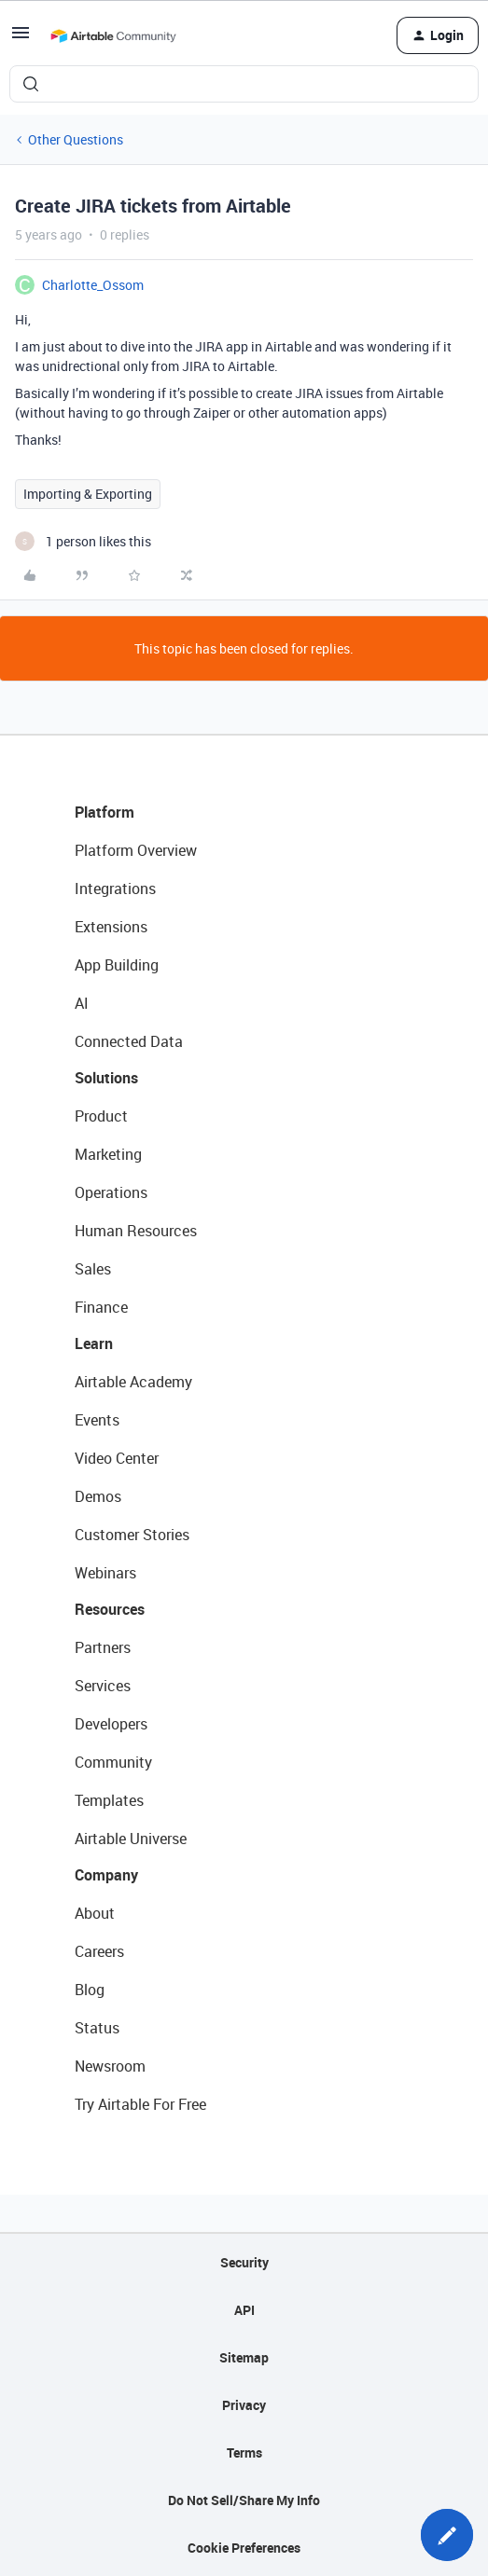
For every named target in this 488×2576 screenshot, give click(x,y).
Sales (93, 1269)
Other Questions (75, 139)
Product (101, 1116)
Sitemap (244, 2357)
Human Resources (136, 1230)
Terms (244, 2452)
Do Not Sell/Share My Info (244, 2500)
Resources (110, 1609)
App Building (117, 965)
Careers (99, 1951)
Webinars (105, 1573)
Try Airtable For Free (140, 2104)
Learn (94, 1343)
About (95, 1913)
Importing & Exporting (87, 494)
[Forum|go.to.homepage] (113, 35)
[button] (20, 39)
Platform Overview (136, 850)
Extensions (111, 926)
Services (103, 1685)
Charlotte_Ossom (93, 285)
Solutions (106, 1078)
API (244, 2310)
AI (82, 1003)
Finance (101, 1307)
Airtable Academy (133, 1381)
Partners (103, 1647)
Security (244, 2262)
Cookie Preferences (244, 2547)
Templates (109, 1800)
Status (97, 2028)
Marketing (108, 1154)
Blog (90, 1989)
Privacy (244, 2405)
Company (106, 1875)
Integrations (115, 888)
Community (113, 1762)
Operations (111, 1192)
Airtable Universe (131, 1838)
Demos (98, 1496)
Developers (111, 1724)
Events (97, 1420)
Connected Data (129, 1041)
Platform (104, 812)
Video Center (117, 1458)
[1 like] (83, 541)
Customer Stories (132, 1534)
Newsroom (110, 2066)
